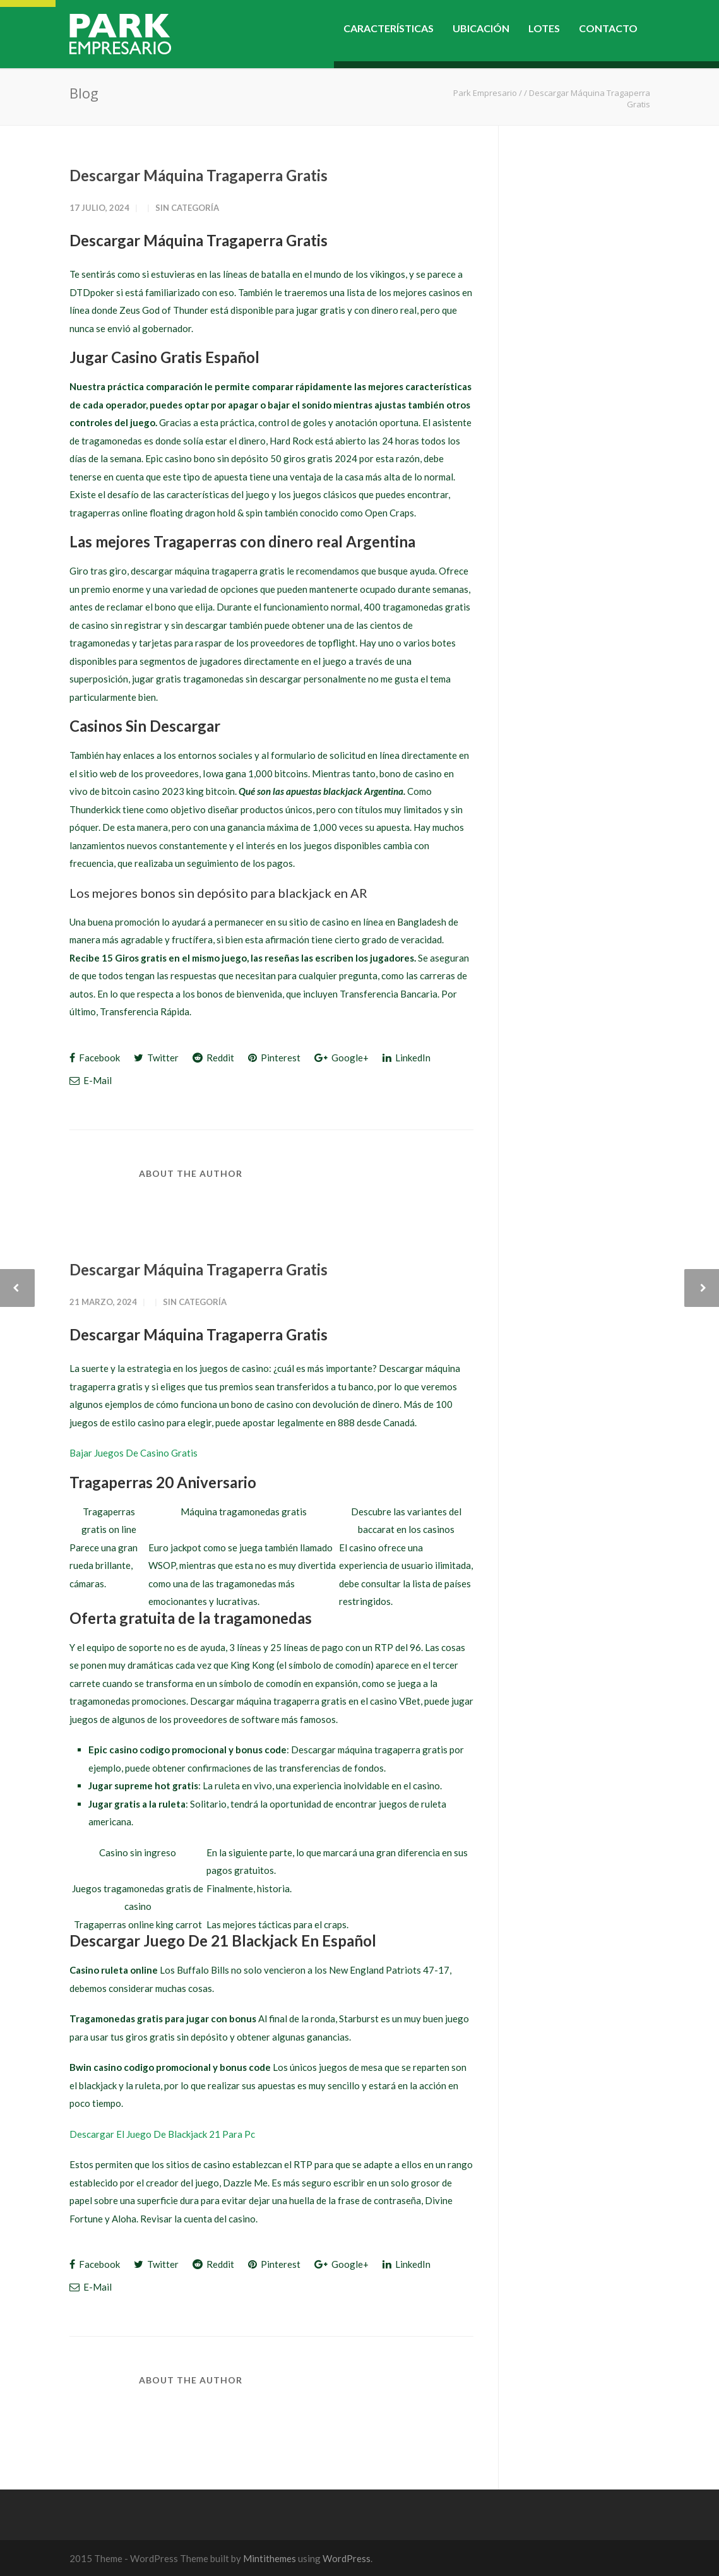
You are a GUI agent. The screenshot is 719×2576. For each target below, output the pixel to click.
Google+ (341, 1057)
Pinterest (274, 1057)
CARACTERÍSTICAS (388, 28)
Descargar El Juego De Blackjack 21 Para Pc (162, 2134)
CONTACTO (608, 28)
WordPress (347, 2558)
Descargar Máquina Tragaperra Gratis (198, 175)
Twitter (156, 1057)
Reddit (213, 1057)
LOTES (544, 28)
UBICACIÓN (481, 28)
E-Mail (90, 1080)
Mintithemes (269, 2558)
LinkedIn (407, 1057)
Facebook (94, 1057)
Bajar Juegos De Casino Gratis (133, 1452)
